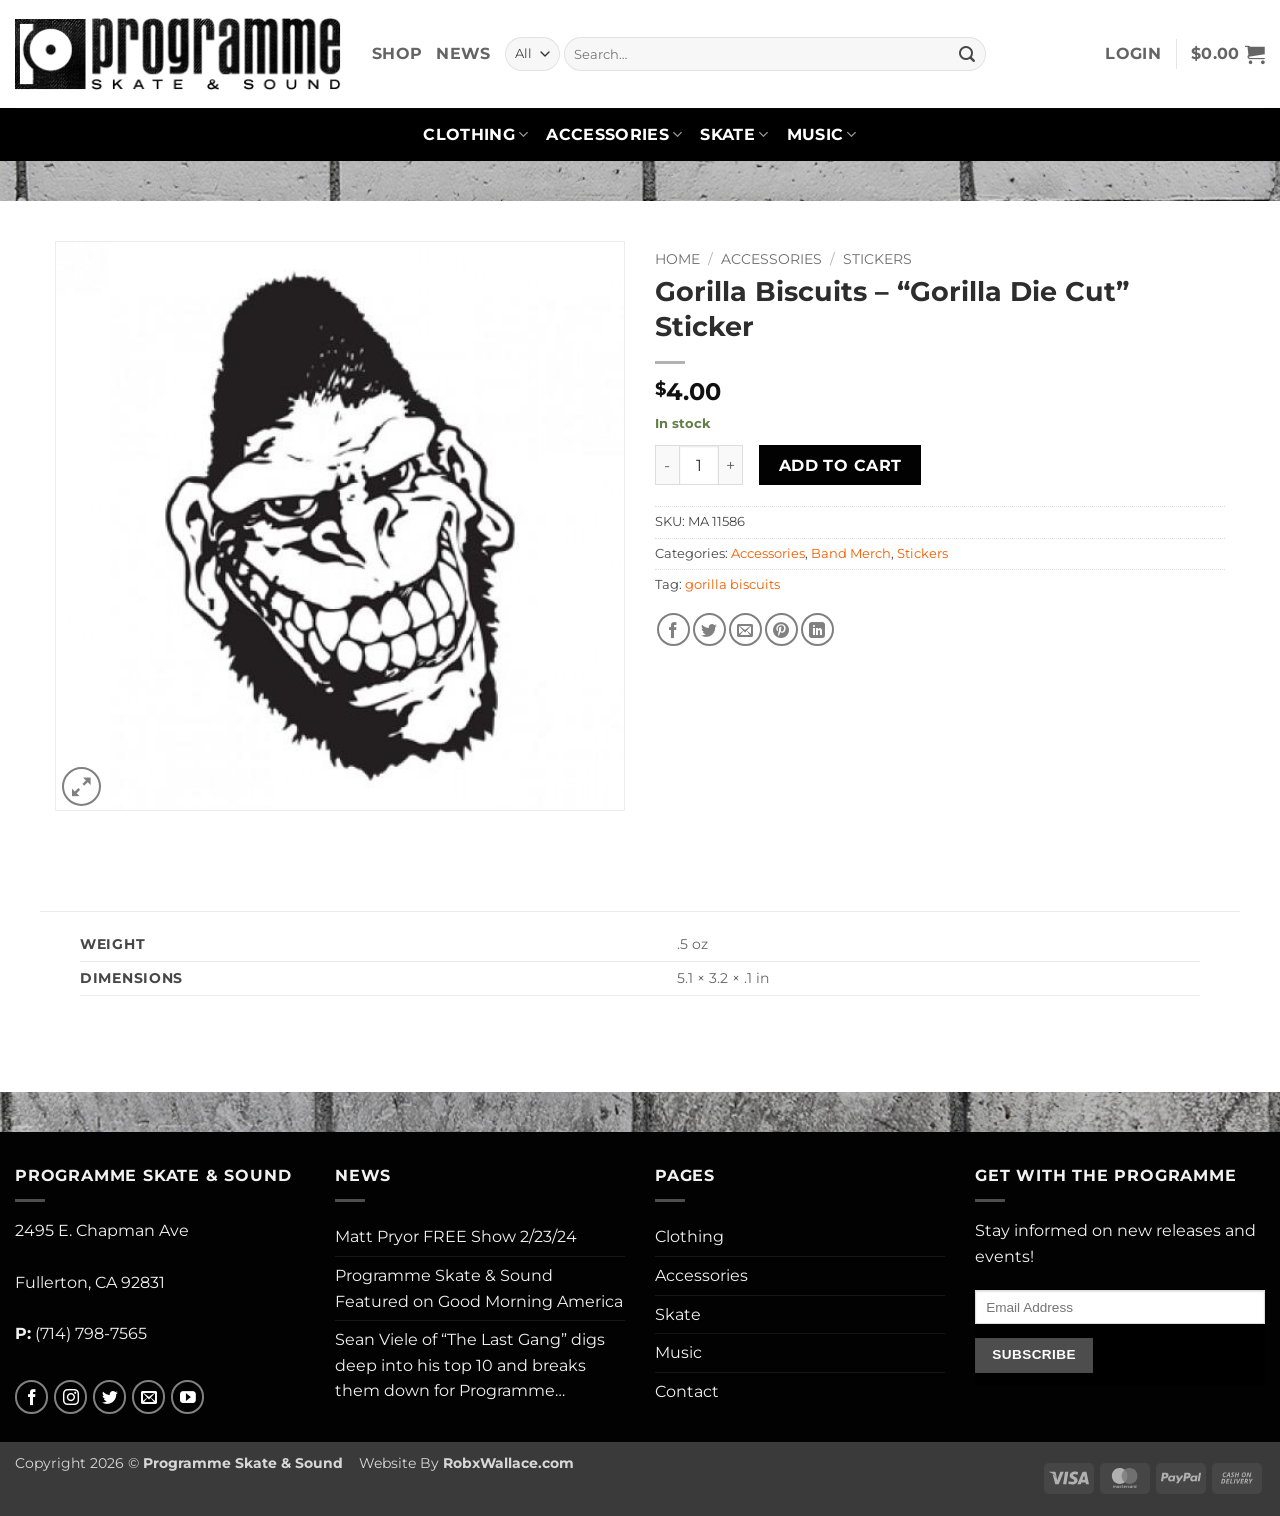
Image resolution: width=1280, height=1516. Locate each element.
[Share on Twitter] (709, 629)
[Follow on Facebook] (31, 1397)
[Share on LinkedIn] (817, 629)
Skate (734, 135)
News (463, 53)
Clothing (475, 135)
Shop (397, 53)
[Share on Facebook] (673, 629)
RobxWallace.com (508, 1463)
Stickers (877, 259)
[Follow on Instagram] (70, 1397)
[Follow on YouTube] (187, 1397)
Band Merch (851, 553)
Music (822, 135)
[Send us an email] (148, 1397)
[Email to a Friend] (745, 629)
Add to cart (840, 465)
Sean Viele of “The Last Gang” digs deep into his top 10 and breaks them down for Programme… (470, 1365)
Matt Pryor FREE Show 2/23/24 (456, 1236)
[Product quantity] (699, 465)
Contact (687, 1391)
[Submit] (967, 54)
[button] (1133, 54)
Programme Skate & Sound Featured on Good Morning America (479, 1288)
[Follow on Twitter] (109, 1397)
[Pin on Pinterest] (781, 629)
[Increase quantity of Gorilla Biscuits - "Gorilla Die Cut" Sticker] (731, 465)
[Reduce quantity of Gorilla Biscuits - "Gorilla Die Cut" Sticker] (667, 465)
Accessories (614, 135)
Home (677, 259)
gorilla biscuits (732, 584)
